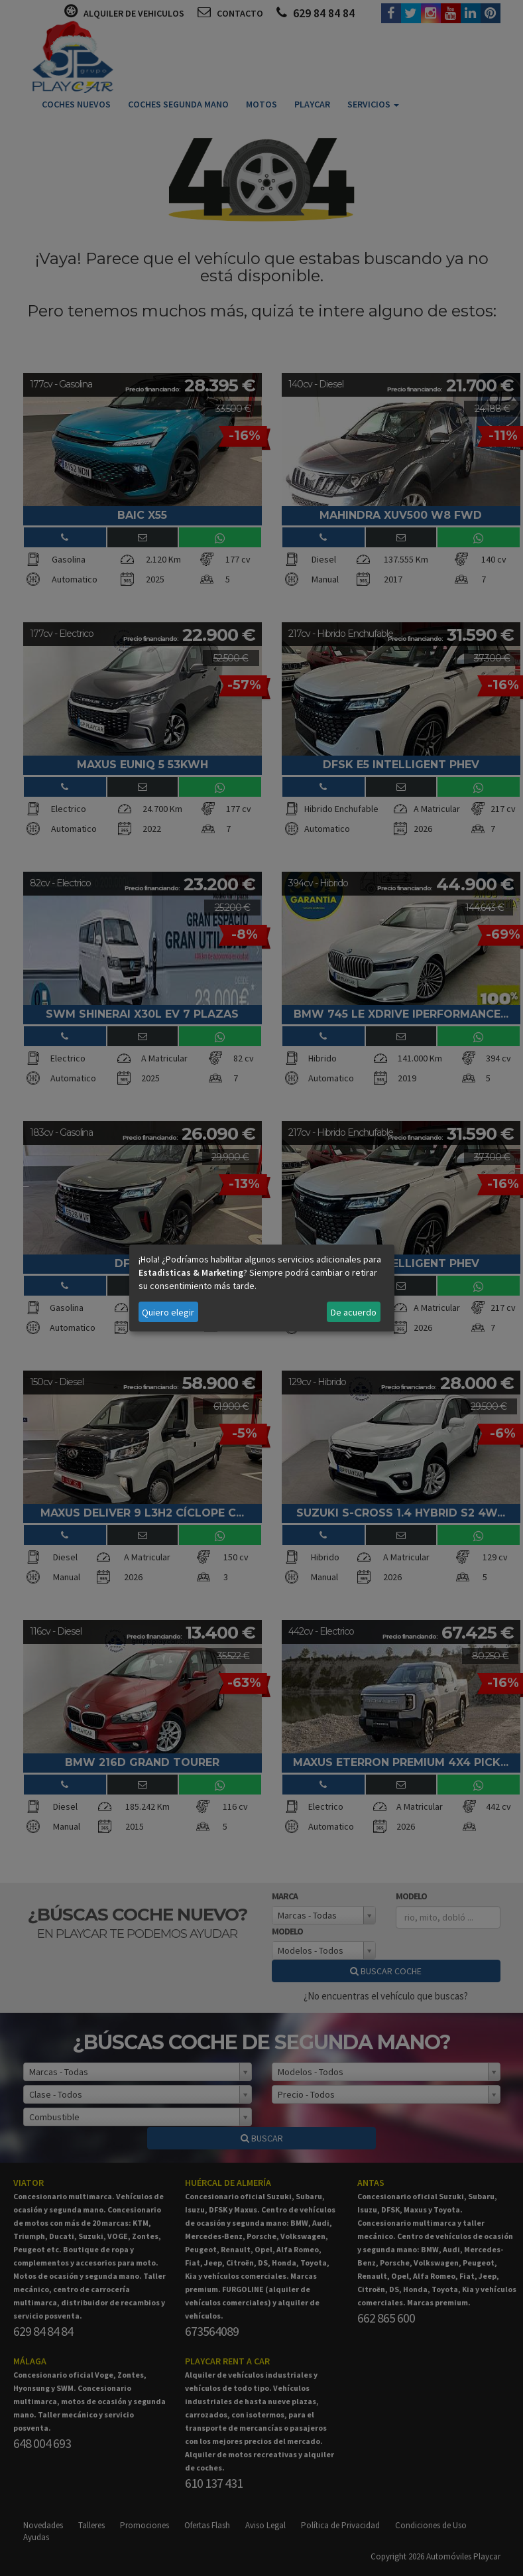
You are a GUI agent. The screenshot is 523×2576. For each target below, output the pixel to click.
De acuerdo (354, 1312)
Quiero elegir (168, 1312)
